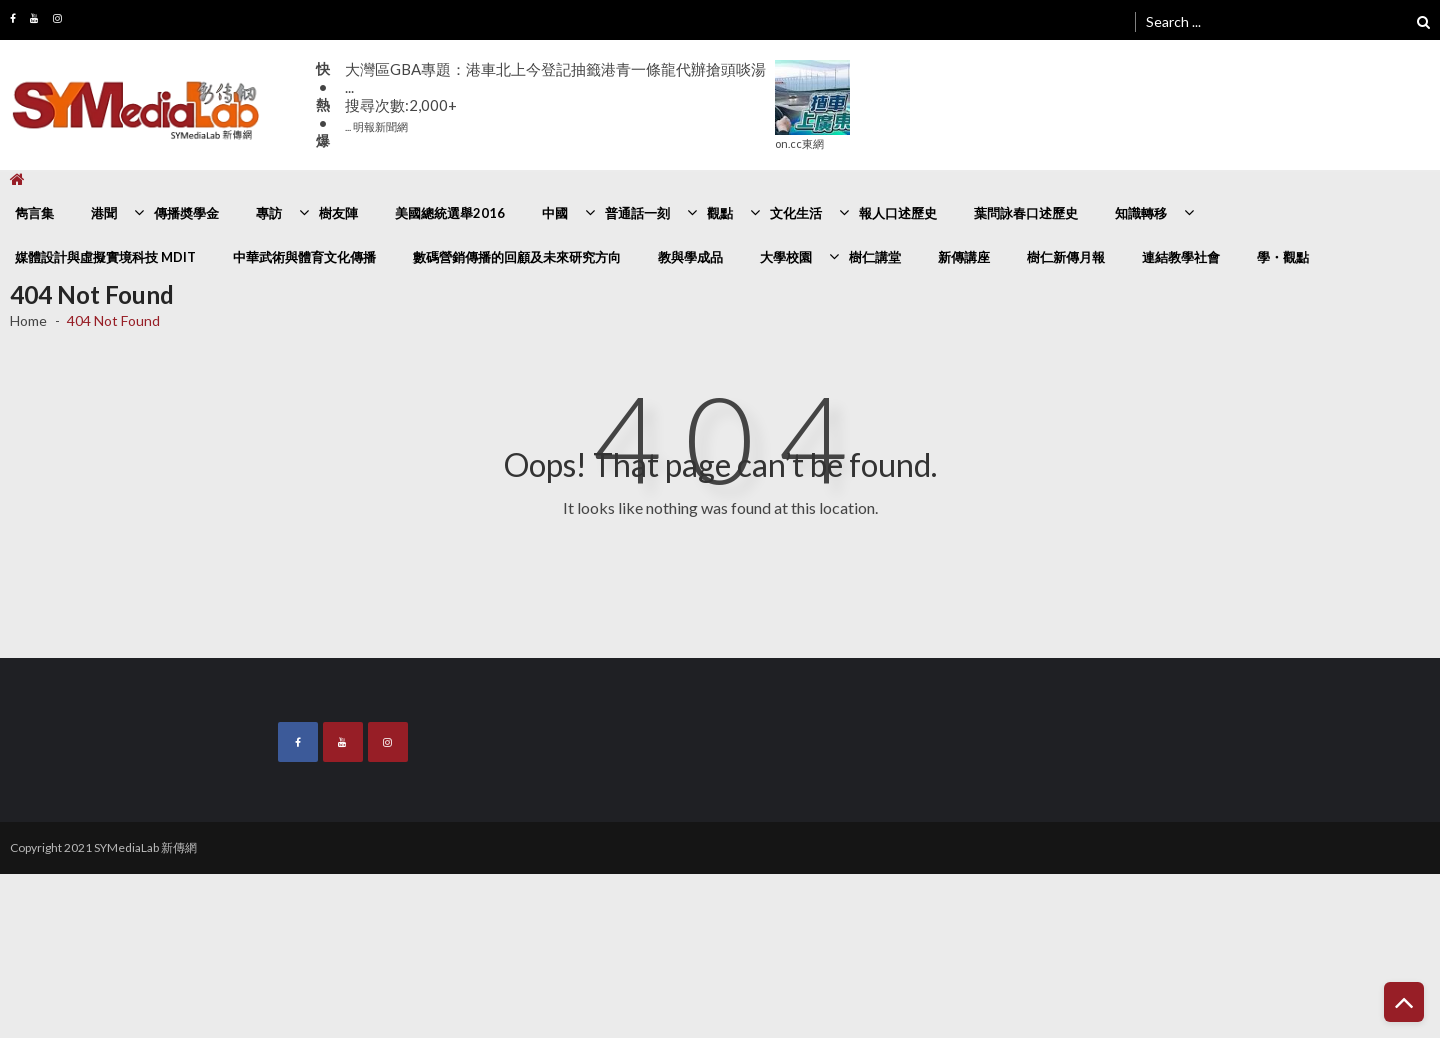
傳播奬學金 (186, 213)
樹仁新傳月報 (1066, 257)
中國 (555, 213)
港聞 (104, 213)
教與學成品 (690, 257)
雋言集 (34, 213)
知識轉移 (1141, 213)
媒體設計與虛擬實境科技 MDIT (105, 257)
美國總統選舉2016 (450, 213)
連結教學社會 (1181, 257)
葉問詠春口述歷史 (1026, 213)
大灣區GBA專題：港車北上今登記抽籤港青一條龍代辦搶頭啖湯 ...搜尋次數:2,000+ (555, 96)
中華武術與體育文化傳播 (304, 257)
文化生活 (796, 213)
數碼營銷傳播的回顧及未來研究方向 (517, 257)
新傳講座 (964, 257)
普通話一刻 (637, 213)
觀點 (720, 213)
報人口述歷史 (898, 213)
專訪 (269, 213)
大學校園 (786, 257)
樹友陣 (338, 213)
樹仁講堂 (875, 257)
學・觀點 (1283, 257)
